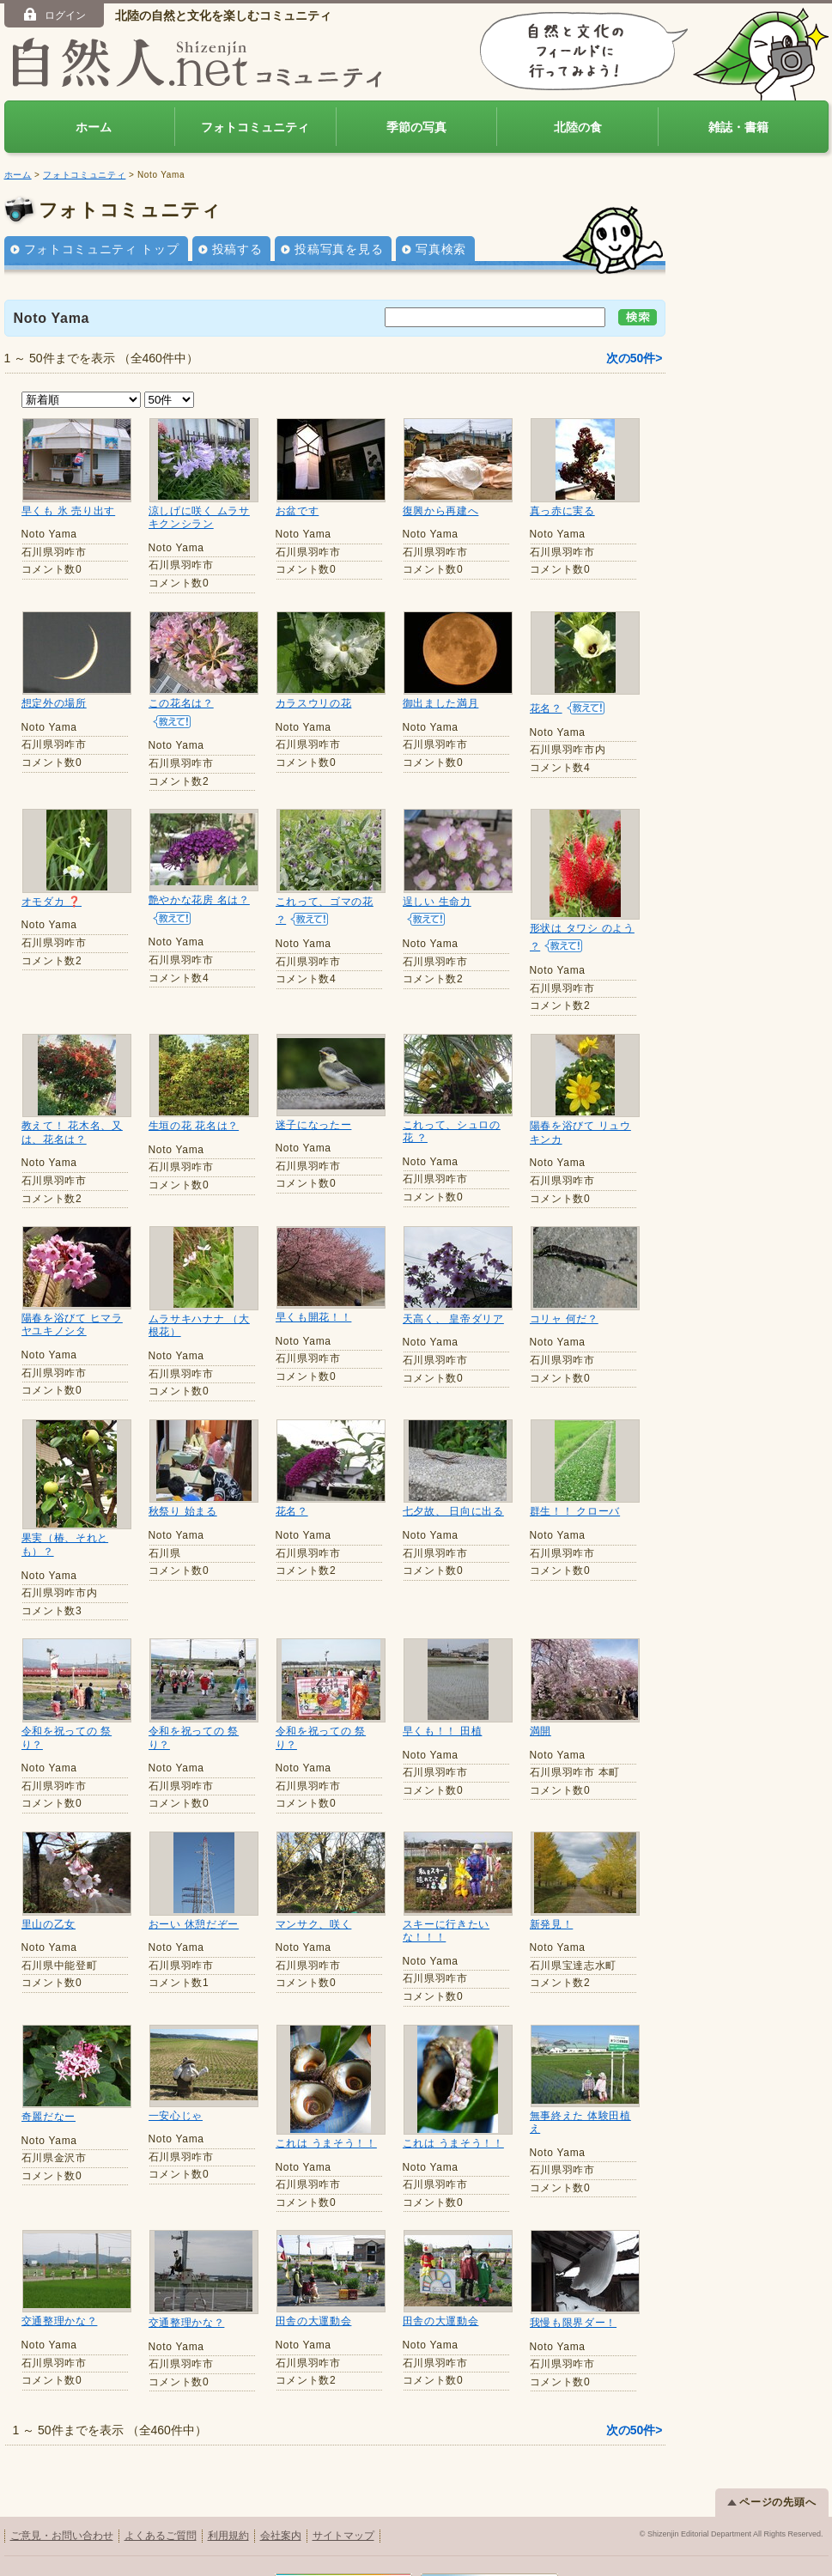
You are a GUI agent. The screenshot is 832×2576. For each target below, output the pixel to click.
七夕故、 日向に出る (453, 1511)
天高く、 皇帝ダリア (453, 1319)
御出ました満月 (441, 703)
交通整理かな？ (59, 2306)
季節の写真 (416, 127)
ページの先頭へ (772, 2485)
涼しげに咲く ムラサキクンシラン (199, 518)
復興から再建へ (441, 511)
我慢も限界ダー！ (573, 2306)
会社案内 (280, 2518)
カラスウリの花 (314, 703)
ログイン (53, 14)
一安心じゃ (176, 2114)
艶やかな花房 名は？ (199, 900)
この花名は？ (181, 703)
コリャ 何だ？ (564, 1319)
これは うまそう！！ (326, 2114)
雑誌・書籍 (738, 127)
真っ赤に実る (562, 511)
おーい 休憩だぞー (194, 1924)
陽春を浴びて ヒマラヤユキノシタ (72, 1325)
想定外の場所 (54, 703)
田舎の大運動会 (314, 2306)
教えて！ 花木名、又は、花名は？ (72, 1132)
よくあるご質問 (160, 2518)
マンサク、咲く (314, 1923)
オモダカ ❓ (51, 902)
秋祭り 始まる (183, 1511)
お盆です (297, 511)
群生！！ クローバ (575, 1511)
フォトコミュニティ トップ (101, 249)
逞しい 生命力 (437, 902)
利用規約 (228, 2518)
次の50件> (634, 358)
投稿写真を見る (339, 249)
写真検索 (441, 249)
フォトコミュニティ (255, 127)
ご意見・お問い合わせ (61, 2518)
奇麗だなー (48, 2114)
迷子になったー (314, 1125)
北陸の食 (578, 127)
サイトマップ (343, 2518)
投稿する (237, 249)
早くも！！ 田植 (443, 1731)
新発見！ (552, 1923)
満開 (540, 1731)
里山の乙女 (48, 1924)
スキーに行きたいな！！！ (446, 1929)
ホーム (94, 127)
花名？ (546, 708)
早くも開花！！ (314, 1317)
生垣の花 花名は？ (194, 1126)
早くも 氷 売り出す (68, 511)
